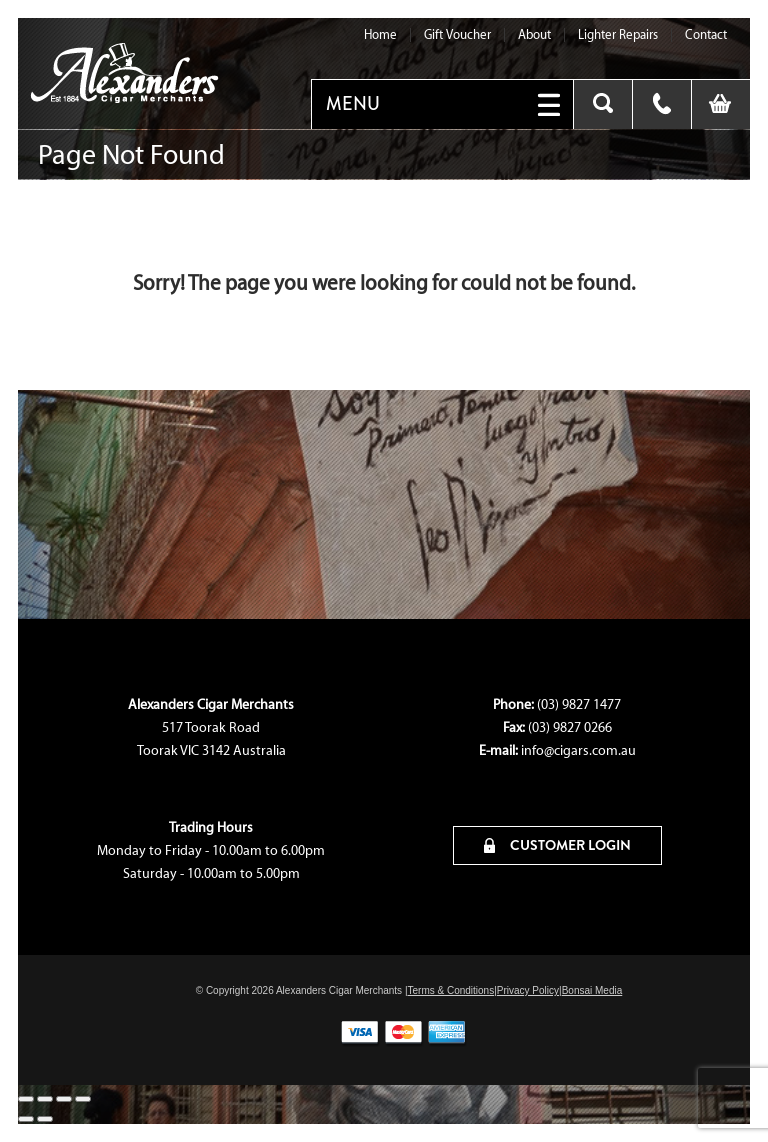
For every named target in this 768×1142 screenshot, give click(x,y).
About (534, 34)
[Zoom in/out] (26, 1099)
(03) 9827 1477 (579, 704)
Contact (706, 34)
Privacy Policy (528, 990)
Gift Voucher (457, 34)
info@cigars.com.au (578, 750)
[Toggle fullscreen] (45, 1099)
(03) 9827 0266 (570, 727)
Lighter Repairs (618, 34)
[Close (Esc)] (83, 1099)
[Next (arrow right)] (45, 1119)
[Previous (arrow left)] (26, 1119)
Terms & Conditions (450, 990)
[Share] (64, 1099)
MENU (353, 104)
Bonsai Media (592, 990)
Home (380, 34)
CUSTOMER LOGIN (557, 845)
